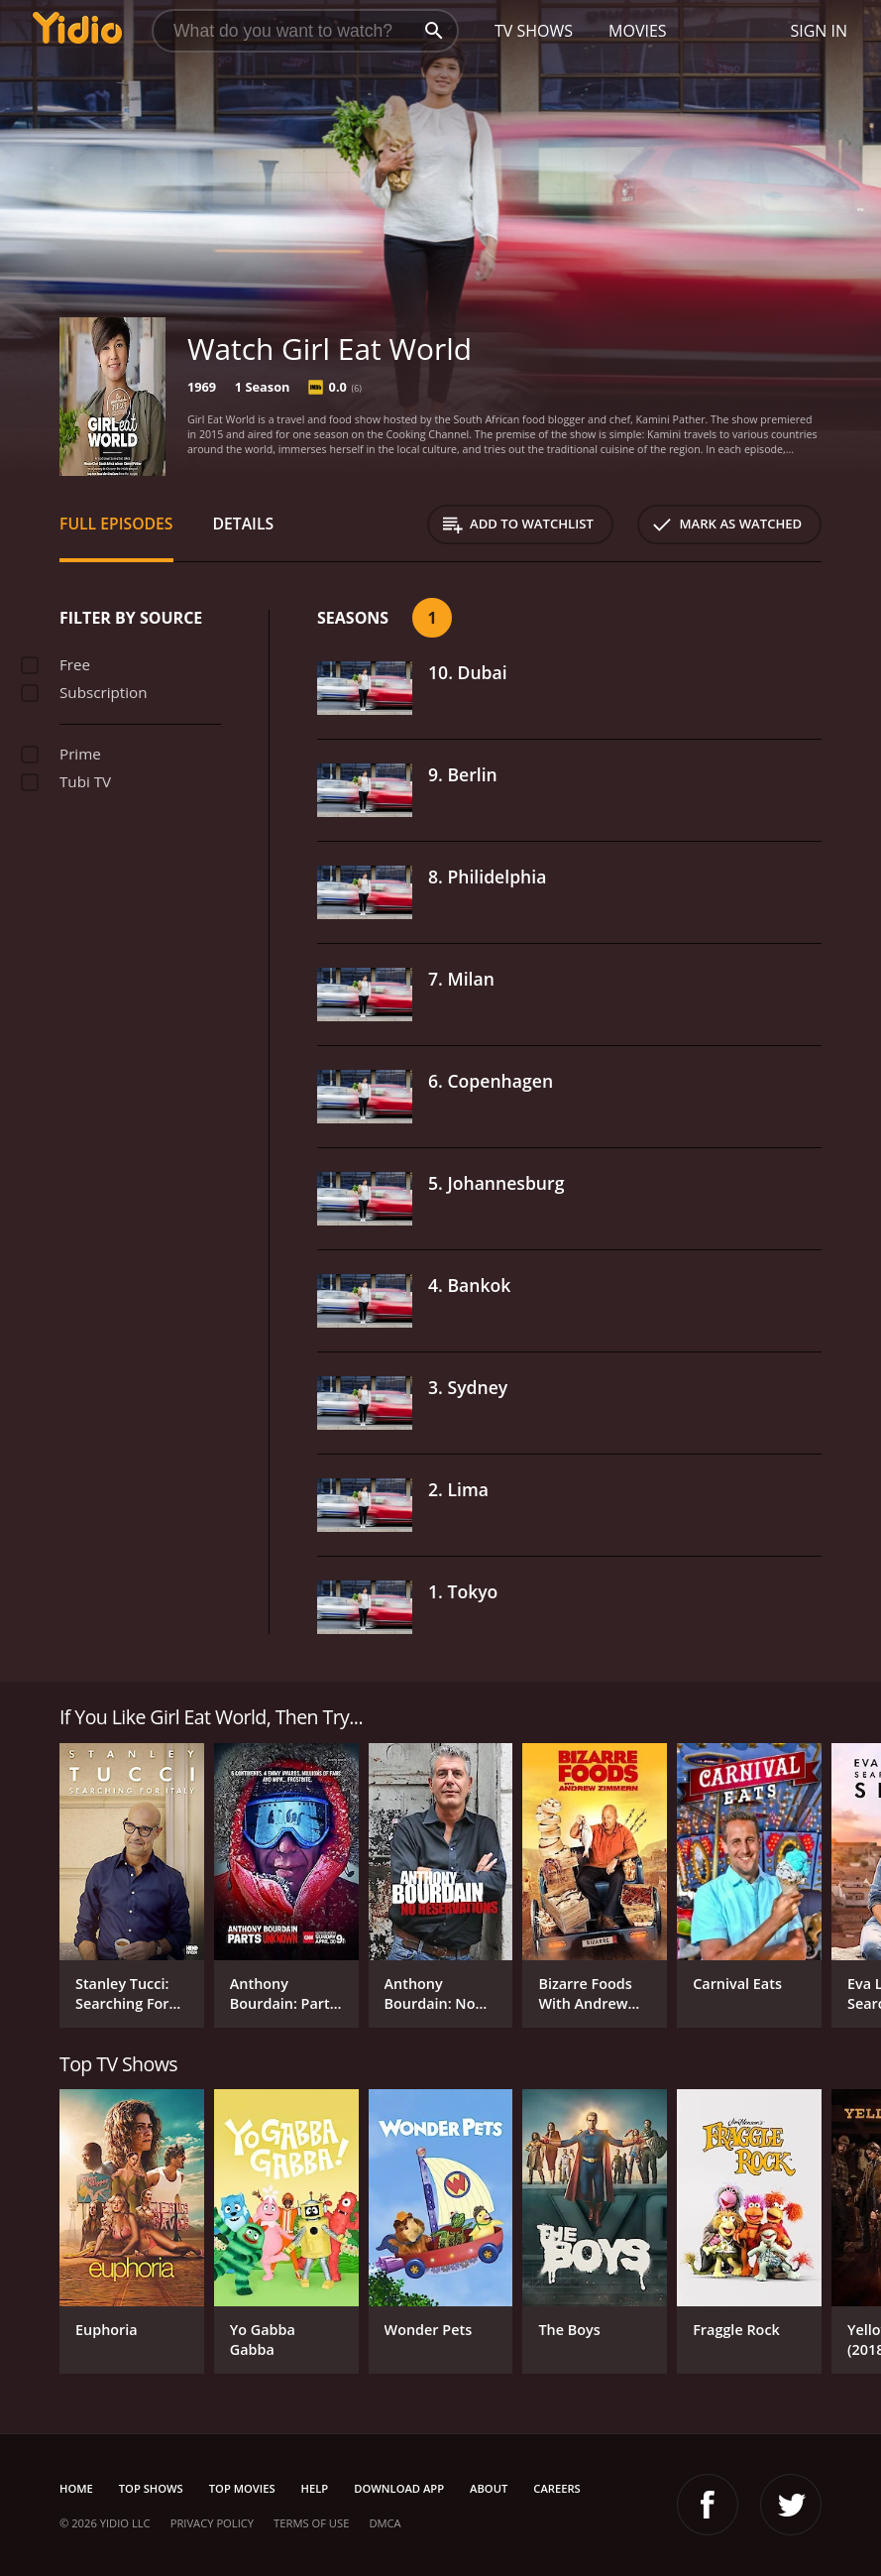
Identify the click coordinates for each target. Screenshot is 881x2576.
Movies (637, 31)
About (488, 2488)
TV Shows (534, 31)
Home (76, 2488)
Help (315, 2488)
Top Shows (151, 2488)
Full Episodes (116, 523)
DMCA (384, 2523)
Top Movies (242, 2488)
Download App (399, 2488)
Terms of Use (311, 2523)
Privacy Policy (212, 2523)
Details (244, 523)
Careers (556, 2488)
